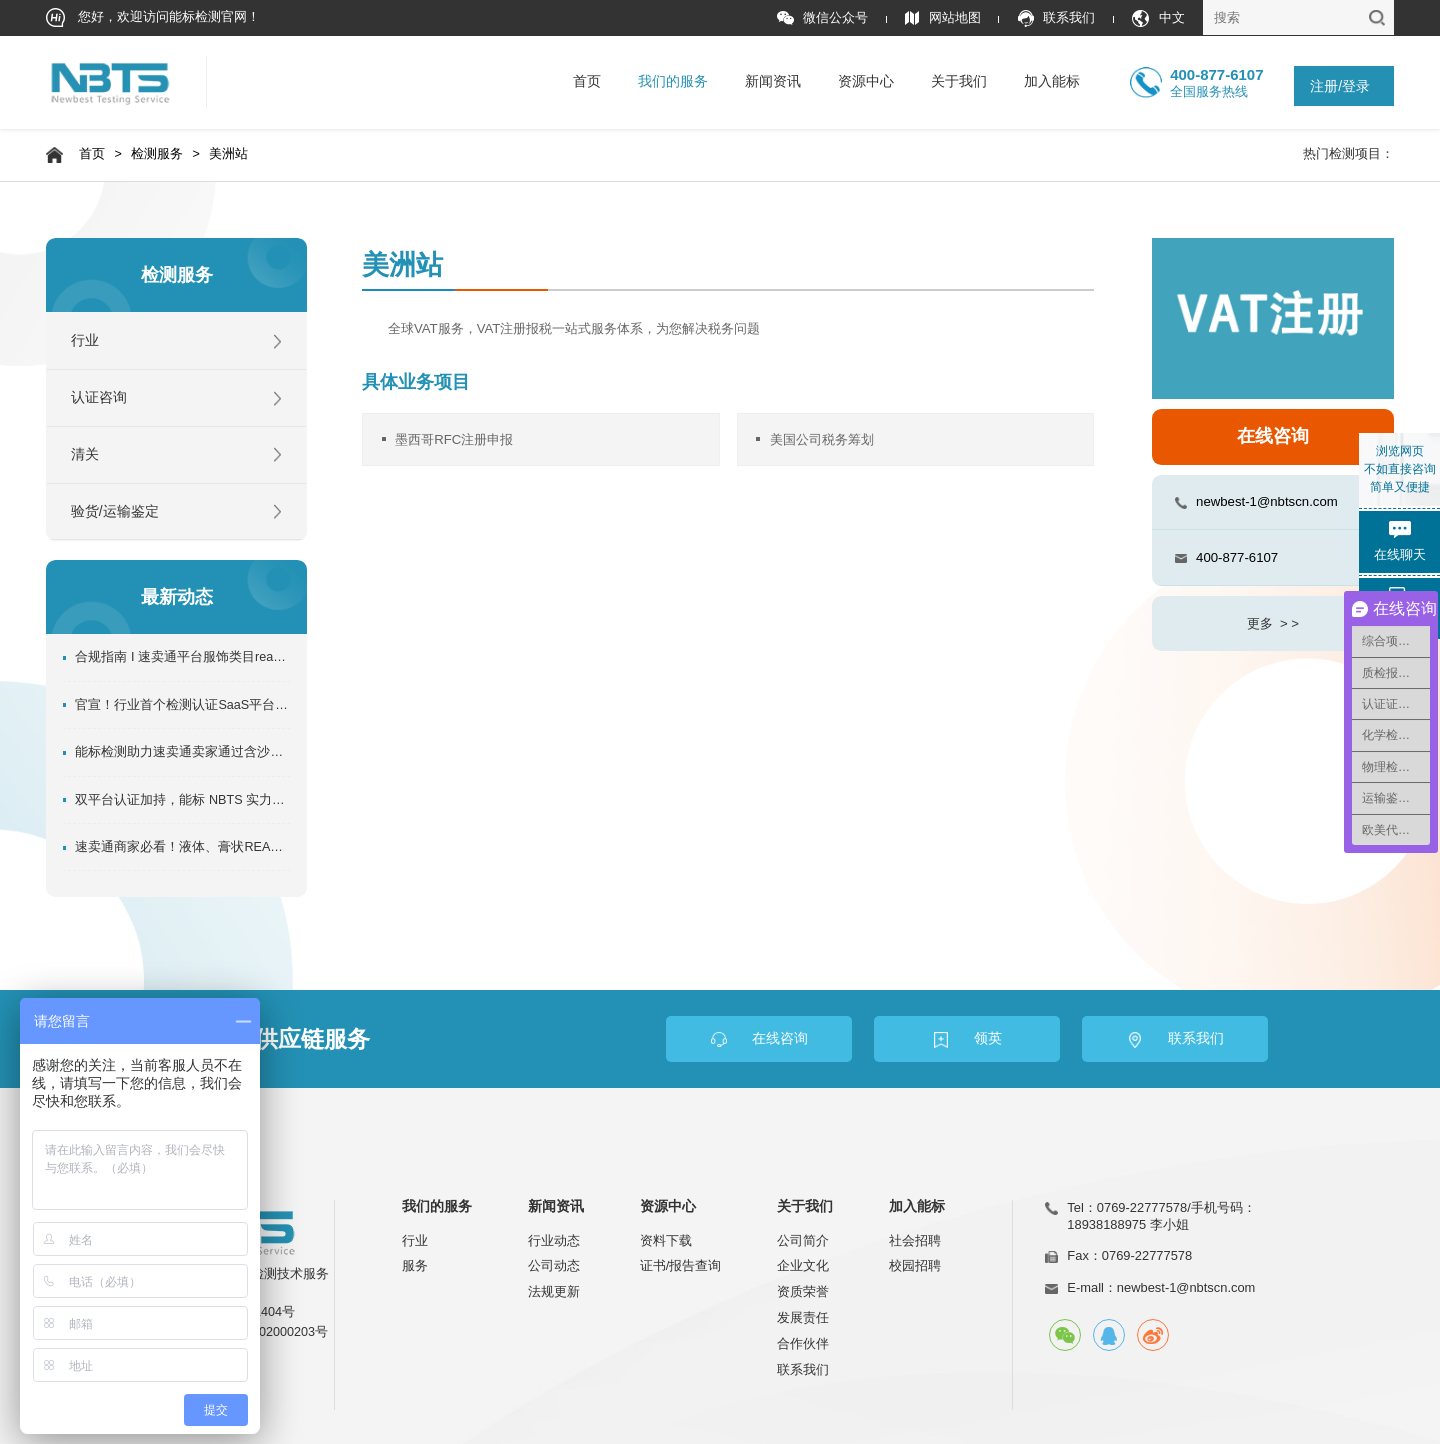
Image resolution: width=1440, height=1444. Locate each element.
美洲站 (228, 154)
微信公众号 (822, 18)
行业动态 (554, 1240)
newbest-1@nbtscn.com (1267, 501)
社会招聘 (915, 1240)
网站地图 (942, 18)
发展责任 (803, 1317)
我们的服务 (673, 81)
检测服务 (157, 154)
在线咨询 (1273, 436)
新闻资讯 (773, 81)
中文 (1158, 18)
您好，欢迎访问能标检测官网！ (153, 17)
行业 (85, 340)
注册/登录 (1340, 86)
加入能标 (1052, 81)
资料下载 (666, 1240)
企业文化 (803, 1265)
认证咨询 (99, 397)
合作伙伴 (803, 1343)
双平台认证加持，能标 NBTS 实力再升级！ (182, 800)
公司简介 (803, 1240)
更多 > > (1273, 623)
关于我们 (959, 81)
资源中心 (866, 81)
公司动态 (554, 1265)
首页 (587, 81)
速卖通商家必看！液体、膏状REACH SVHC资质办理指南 (182, 847)
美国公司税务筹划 (822, 439)
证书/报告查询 (681, 1265)
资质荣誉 (803, 1291)
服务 (415, 1265)
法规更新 (554, 1291)
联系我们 (1056, 18)
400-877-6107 (1237, 557)
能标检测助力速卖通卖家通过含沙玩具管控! (182, 752)
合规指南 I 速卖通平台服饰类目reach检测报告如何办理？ (182, 657)
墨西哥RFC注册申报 (454, 439)
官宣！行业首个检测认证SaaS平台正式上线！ (182, 705)
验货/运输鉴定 (115, 511)
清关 (85, 454)
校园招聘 (915, 1265)
